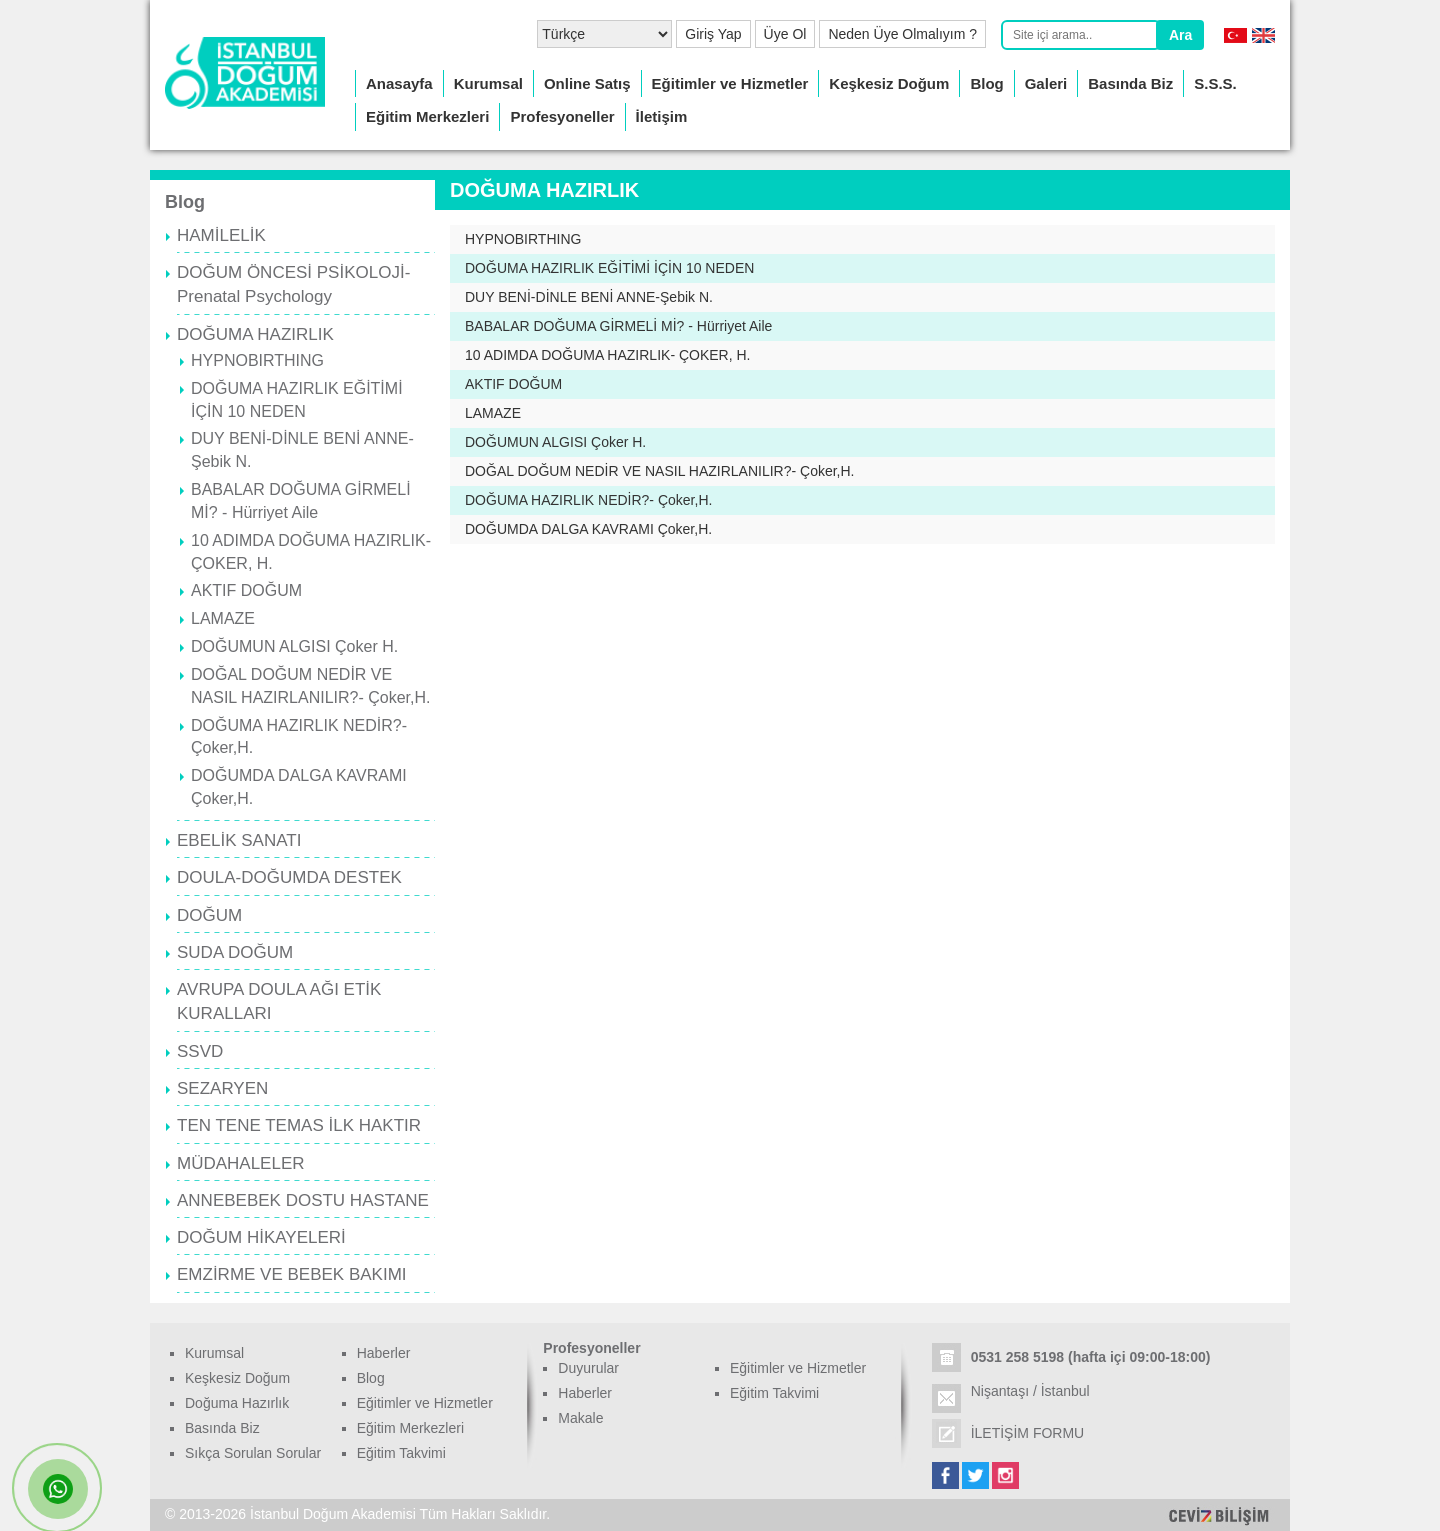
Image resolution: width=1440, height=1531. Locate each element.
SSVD (200, 1051)
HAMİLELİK (221, 235)
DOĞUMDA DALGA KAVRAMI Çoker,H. (588, 529)
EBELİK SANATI (239, 840)
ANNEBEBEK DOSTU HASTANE (303, 1200)
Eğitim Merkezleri (427, 116)
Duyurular (588, 1368)
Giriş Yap (713, 34)
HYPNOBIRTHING (257, 360)
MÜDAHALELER (241, 1163)
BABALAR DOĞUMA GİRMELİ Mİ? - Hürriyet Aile (618, 326)
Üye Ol (785, 34)
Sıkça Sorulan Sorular (253, 1453)
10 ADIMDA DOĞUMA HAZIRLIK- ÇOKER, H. (608, 355)
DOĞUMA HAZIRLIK (255, 334)
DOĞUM (209, 915)
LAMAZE (223, 618)
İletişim (662, 116)
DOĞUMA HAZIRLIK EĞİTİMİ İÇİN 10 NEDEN (609, 268)
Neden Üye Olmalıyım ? (902, 34)
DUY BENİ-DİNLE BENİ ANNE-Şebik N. (589, 297)
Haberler (384, 1353)
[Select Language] (604, 34)
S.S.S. (1215, 83)
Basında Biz (1130, 83)
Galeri (1046, 83)
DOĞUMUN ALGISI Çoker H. (294, 646)
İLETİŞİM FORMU (1028, 1433)
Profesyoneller (562, 116)
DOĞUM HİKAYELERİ (261, 1237)
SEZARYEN (222, 1088)
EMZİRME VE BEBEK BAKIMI (292, 1274)
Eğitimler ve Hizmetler (730, 83)
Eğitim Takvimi (401, 1453)
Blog (986, 83)
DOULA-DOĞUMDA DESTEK (289, 877)
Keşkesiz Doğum (889, 83)
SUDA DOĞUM (235, 952)
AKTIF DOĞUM (246, 590)
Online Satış (587, 83)
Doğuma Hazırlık (237, 1403)
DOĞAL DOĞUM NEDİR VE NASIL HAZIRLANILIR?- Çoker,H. (660, 471)
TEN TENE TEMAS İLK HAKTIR (299, 1125)
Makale (580, 1418)
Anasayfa (399, 83)
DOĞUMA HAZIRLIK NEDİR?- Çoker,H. (588, 500)
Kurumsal (488, 83)
